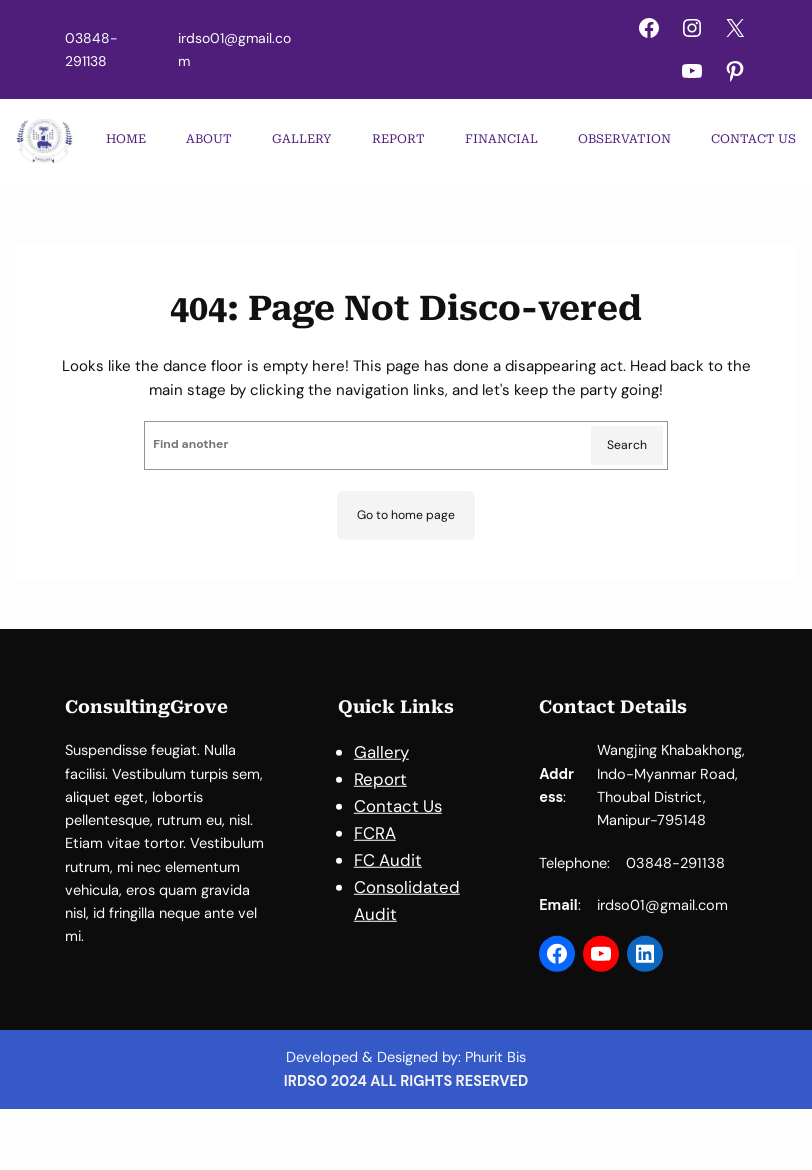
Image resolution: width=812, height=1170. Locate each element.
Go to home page (406, 515)
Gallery (381, 764)
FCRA (375, 845)
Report (380, 791)
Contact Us (398, 818)
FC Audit (388, 872)
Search (627, 445)
